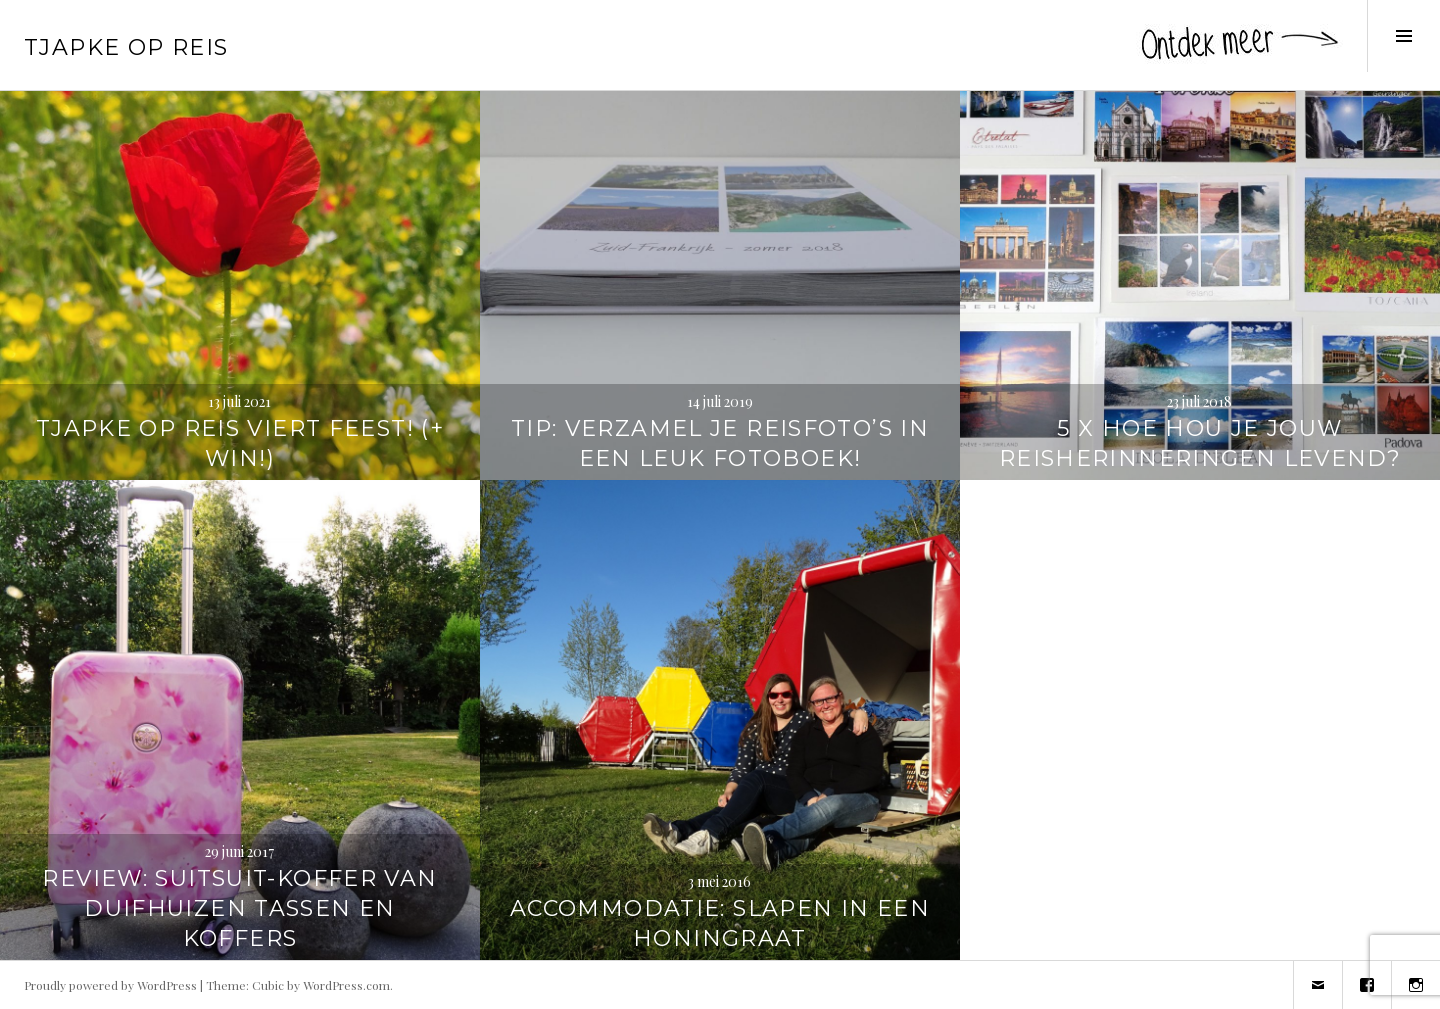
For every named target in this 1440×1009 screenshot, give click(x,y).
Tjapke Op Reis (126, 47)
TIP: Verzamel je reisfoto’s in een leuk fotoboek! (720, 443)
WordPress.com (346, 985)
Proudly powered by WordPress (110, 985)
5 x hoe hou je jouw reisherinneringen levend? (1200, 443)
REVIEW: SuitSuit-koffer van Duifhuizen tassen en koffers (239, 908)
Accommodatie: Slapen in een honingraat (720, 923)
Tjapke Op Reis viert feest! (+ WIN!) (240, 443)
